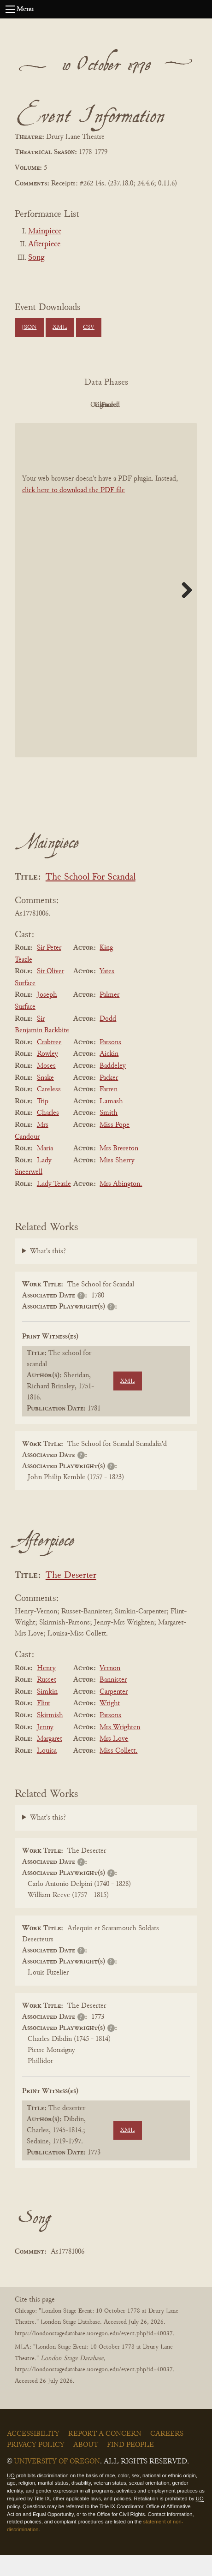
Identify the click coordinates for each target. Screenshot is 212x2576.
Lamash (111, 1122)
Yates (107, 992)
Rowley (47, 1075)
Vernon (110, 1689)
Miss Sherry (117, 1181)
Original (104, 405)
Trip (42, 1122)
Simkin (47, 1712)
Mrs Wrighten (120, 1748)
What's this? (48, 1272)
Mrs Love (114, 1759)
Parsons (110, 1063)
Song (36, 258)
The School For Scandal (90, 898)
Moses (46, 1086)
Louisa (47, 1771)
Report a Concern (104, 2454)
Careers (166, 2454)
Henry (46, 1689)
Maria (45, 1169)
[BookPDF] (106, 611)
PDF (53, 405)
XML (60, 327)
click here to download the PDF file (73, 511)
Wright (110, 1724)
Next (183, 610)
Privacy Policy (36, 2465)
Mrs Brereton (119, 1169)
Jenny (45, 1748)
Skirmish (50, 1736)
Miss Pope (115, 1145)
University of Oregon (57, 2482)
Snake (45, 1098)
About (85, 2465)
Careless (49, 1110)
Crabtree (49, 1063)
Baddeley (113, 1086)
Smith (109, 1134)
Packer (109, 1098)
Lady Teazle (54, 1204)
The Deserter (71, 1596)
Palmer (109, 1016)
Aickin (109, 1075)
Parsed (103, 425)
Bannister (113, 1700)
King (106, 968)
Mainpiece (44, 231)
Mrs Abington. (121, 1204)
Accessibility (33, 2454)
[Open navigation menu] (10, 9)
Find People (130, 2465)
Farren (109, 1110)
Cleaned (154, 405)
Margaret (49, 1759)
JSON (29, 327)
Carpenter (114, 1712)
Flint (43, 1724)
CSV (88, 327)
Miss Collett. (118, 1771)
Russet (46, 1700)
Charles (48, 1134)
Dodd (108, 1039)
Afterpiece (44, 244)
